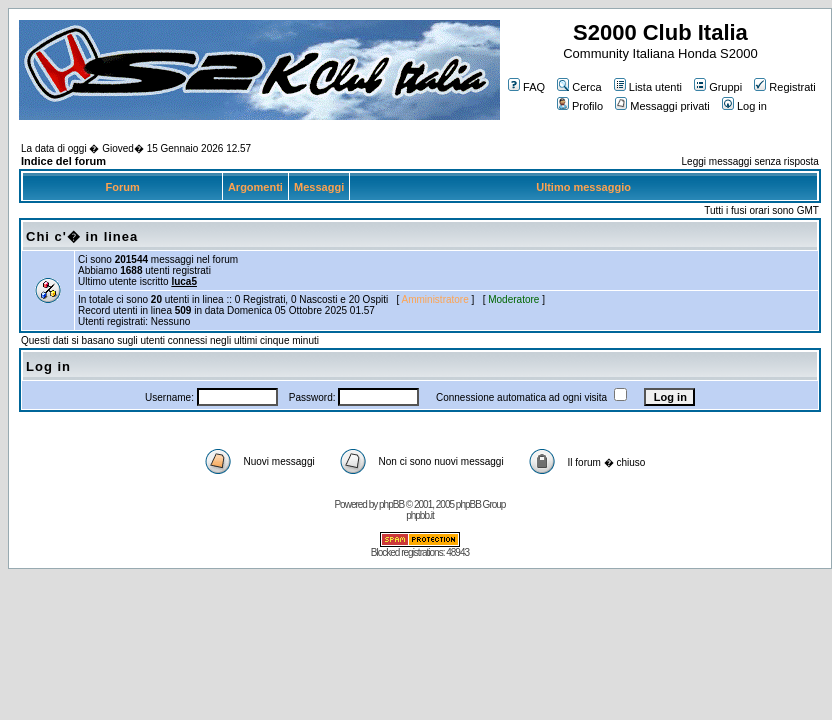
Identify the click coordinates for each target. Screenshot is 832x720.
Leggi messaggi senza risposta (750, 161)
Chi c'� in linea (82, 236)
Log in (744, 106)
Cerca (579, 87)
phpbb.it (420, 515)
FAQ (526, 87)
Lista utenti (648, 87)
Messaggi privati (662, 106)
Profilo (580, 106)
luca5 (184, 281)
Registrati (784, 87)
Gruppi (718, 87)
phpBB (391, 504)
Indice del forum (63, 161)
